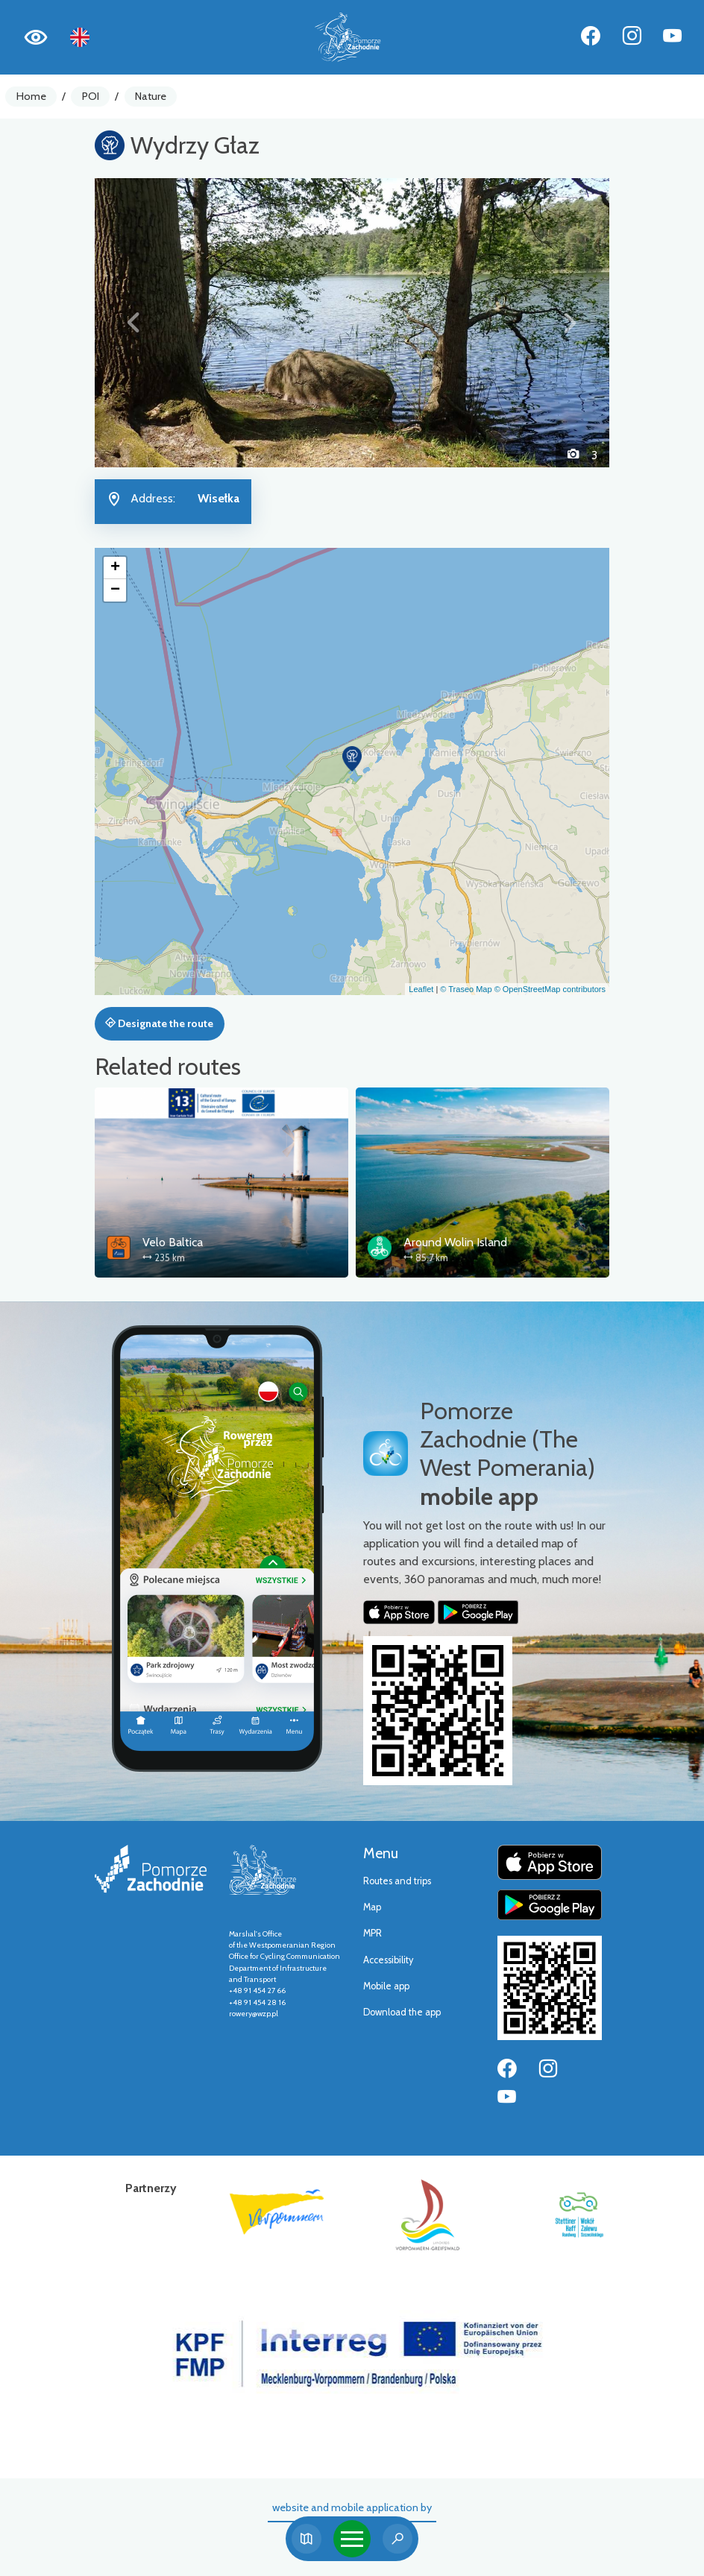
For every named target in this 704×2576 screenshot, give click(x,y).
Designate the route (159, 1023)
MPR (372, 1933)
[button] (133, 322)
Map (372, 1907)
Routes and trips (397, 1881)
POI (90, 96)
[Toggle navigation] (352, 2538)
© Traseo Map (465, 989)
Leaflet (421, 989)
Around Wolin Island (455, 1242)
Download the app (402, 2012)
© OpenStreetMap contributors (550, 989)
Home (31, 96)
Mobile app (386, 1986)
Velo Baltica (172, 1242)
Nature (150, 96)
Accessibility (388, 1960)
